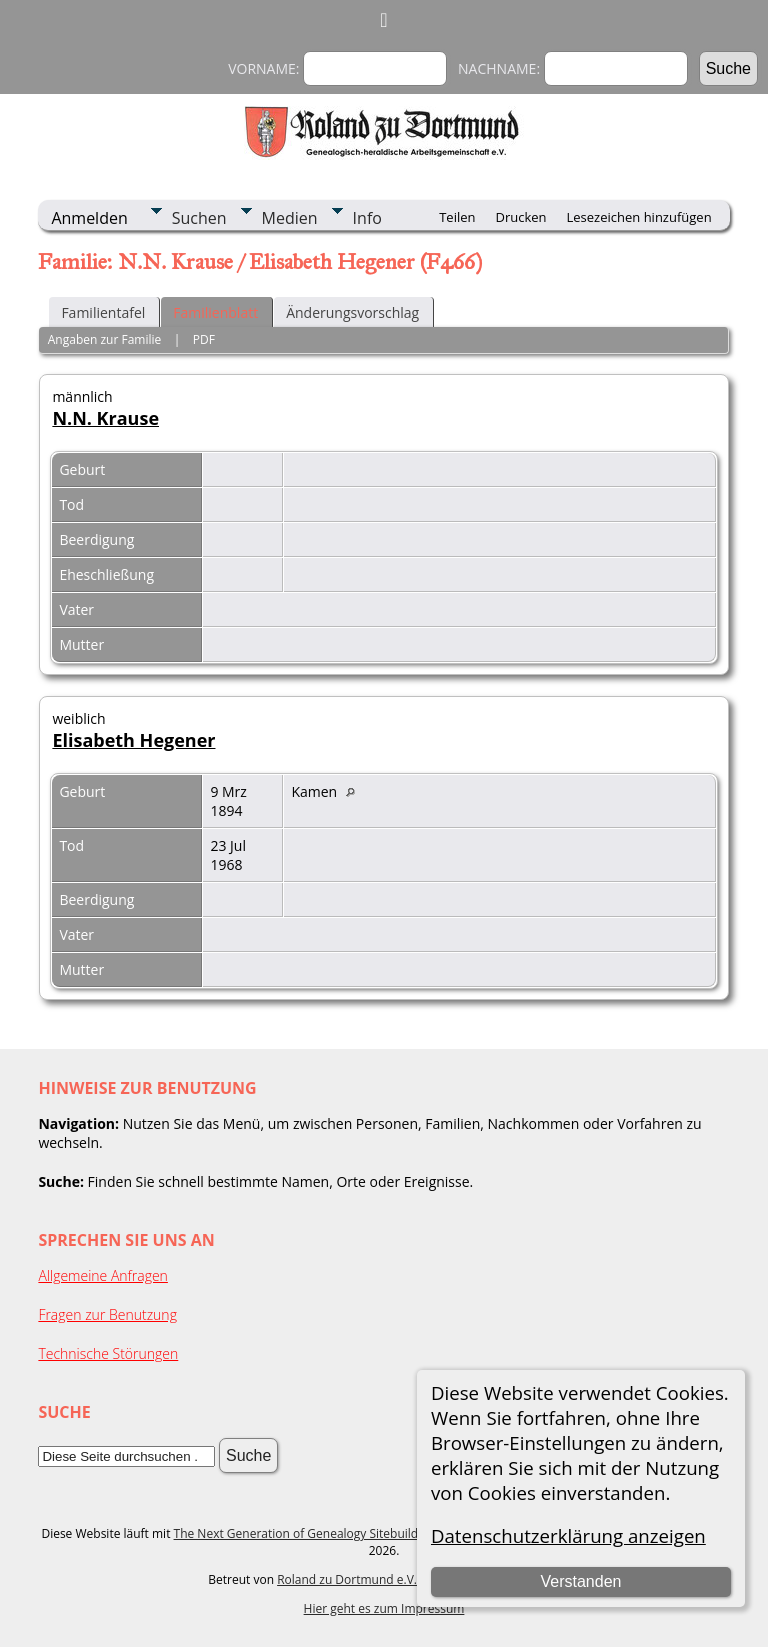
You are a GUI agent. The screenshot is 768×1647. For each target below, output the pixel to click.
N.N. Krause (105, 418)
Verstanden (580, 1581)
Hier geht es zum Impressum (384, 1608)
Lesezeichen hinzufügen (639, 217)
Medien (290, 218)
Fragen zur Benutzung (107, 1314)
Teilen (457, 217)
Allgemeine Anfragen (103, 1275)
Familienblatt (215, 312)
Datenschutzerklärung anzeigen (568, 1535)
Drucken (520, 217)
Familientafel (103, 312)
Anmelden (89, 218)
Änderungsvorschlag (352, 312)
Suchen (199, 218)
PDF (204, 339)
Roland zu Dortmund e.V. (347, 1579)
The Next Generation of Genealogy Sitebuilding (305, 1533)
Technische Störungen (108, 1353)
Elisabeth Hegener (133, 740)
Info (367, 218)
